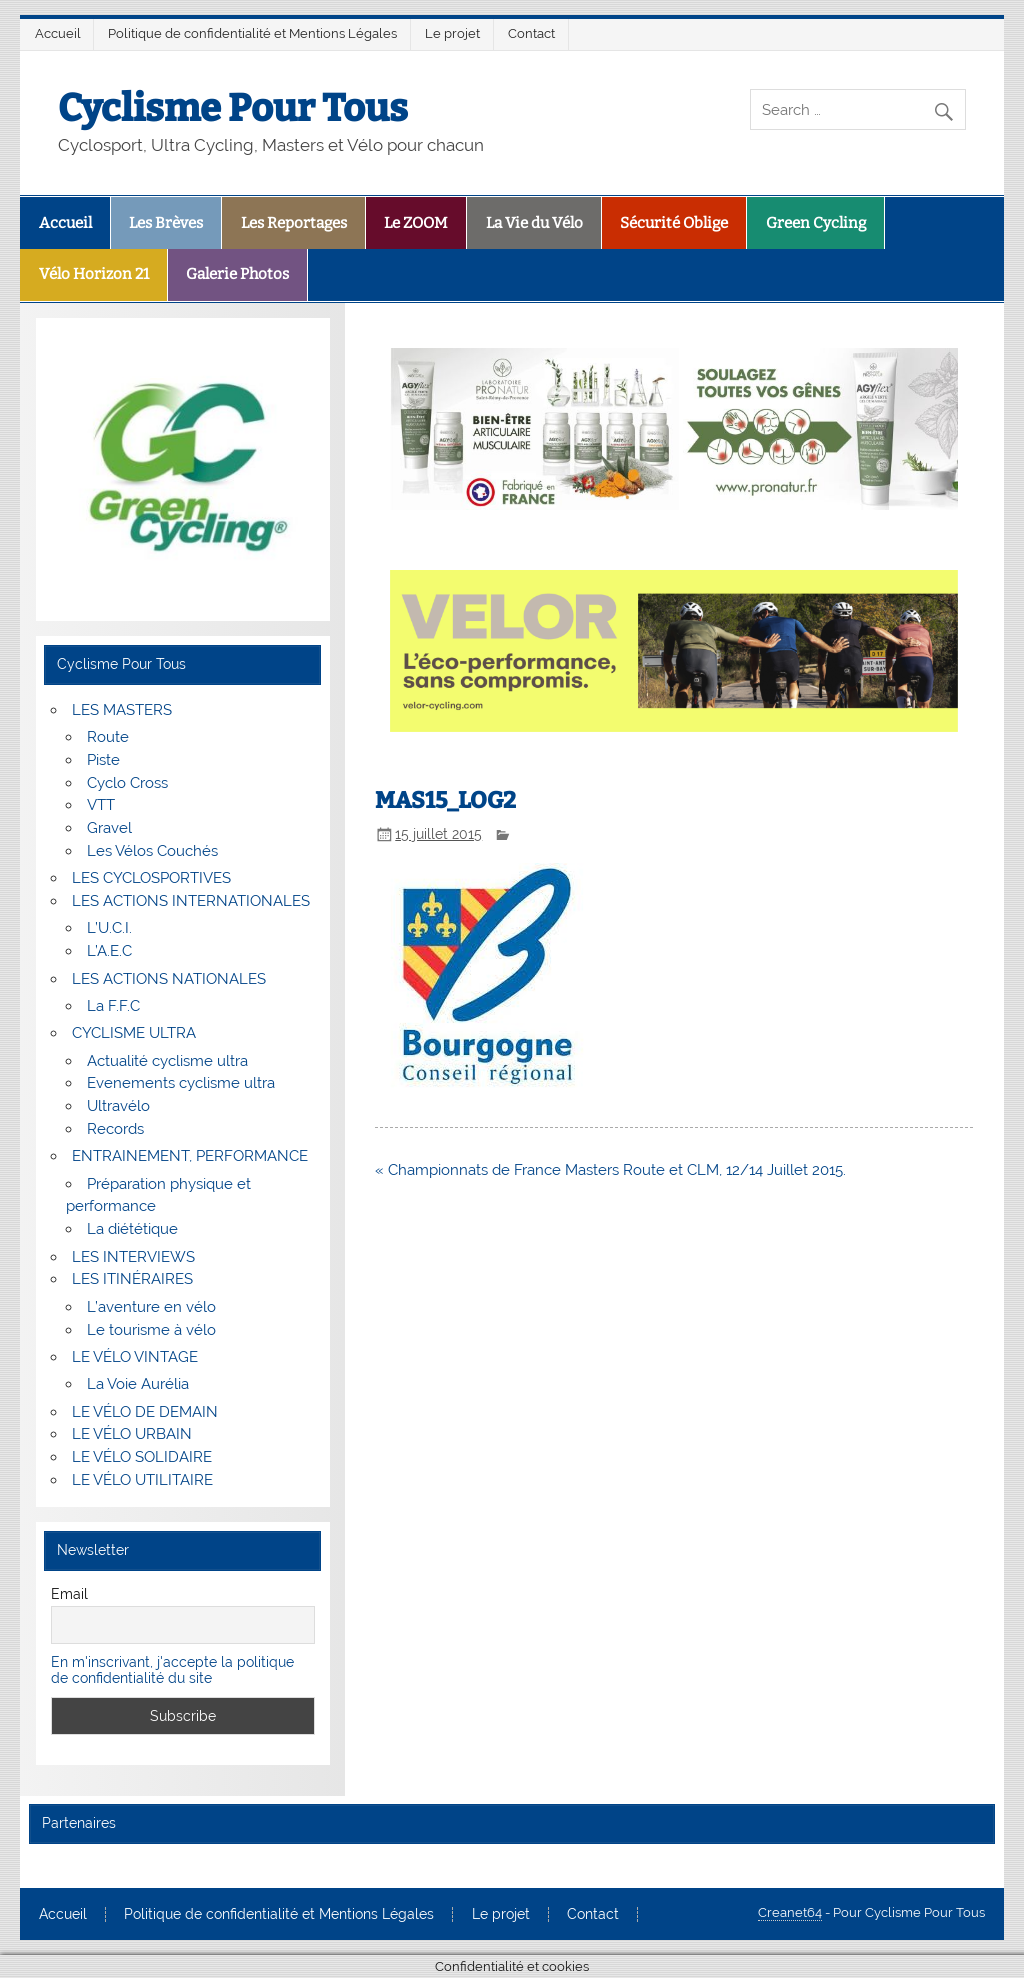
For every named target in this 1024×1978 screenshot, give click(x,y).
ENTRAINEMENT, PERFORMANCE (190, 1156)
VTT (101, 805)
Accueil (58, 33)
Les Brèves (166, 223)
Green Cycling (816, 223)
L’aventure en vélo (151, 1307)
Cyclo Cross (127, 783)
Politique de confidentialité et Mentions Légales (252, 33)
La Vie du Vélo (534, 223)
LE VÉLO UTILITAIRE (142, 1480)
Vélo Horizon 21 (94, 274)
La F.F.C (113, 1006)
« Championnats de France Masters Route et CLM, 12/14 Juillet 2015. (610, 1170)
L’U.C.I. (109, 928)
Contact (531, 33)
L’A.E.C (109, 951)
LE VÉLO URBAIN (132, 1434)
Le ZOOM (416, 223)
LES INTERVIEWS (133, 1257)
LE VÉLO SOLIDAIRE (142, 1457)
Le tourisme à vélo (151, 1330)
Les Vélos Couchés (152, 851)
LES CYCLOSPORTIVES (151, 878)
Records (115, 1129)
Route (108, 737)
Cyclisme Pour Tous (233, 108)
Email (69, 1594)
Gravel (109, 828)
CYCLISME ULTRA (134, 1033)
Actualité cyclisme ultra (167, 1061)
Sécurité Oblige (674, 223)
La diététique (132, 1229)
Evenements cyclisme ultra (181, 1083)
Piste (103, 760)
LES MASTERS (122, 710)
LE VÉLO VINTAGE (135, 1357)
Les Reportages (294, 223)
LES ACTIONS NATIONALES (169, 979)
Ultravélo (118, 1106)
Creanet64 (790, 1912)
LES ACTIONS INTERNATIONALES (191, 901)
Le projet (452, 33)
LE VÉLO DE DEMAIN (145, 1412)
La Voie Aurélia (138, 1384)
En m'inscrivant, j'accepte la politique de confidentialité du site (172, 1670)
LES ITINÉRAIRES (132, 1279)
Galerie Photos (237, 274)
